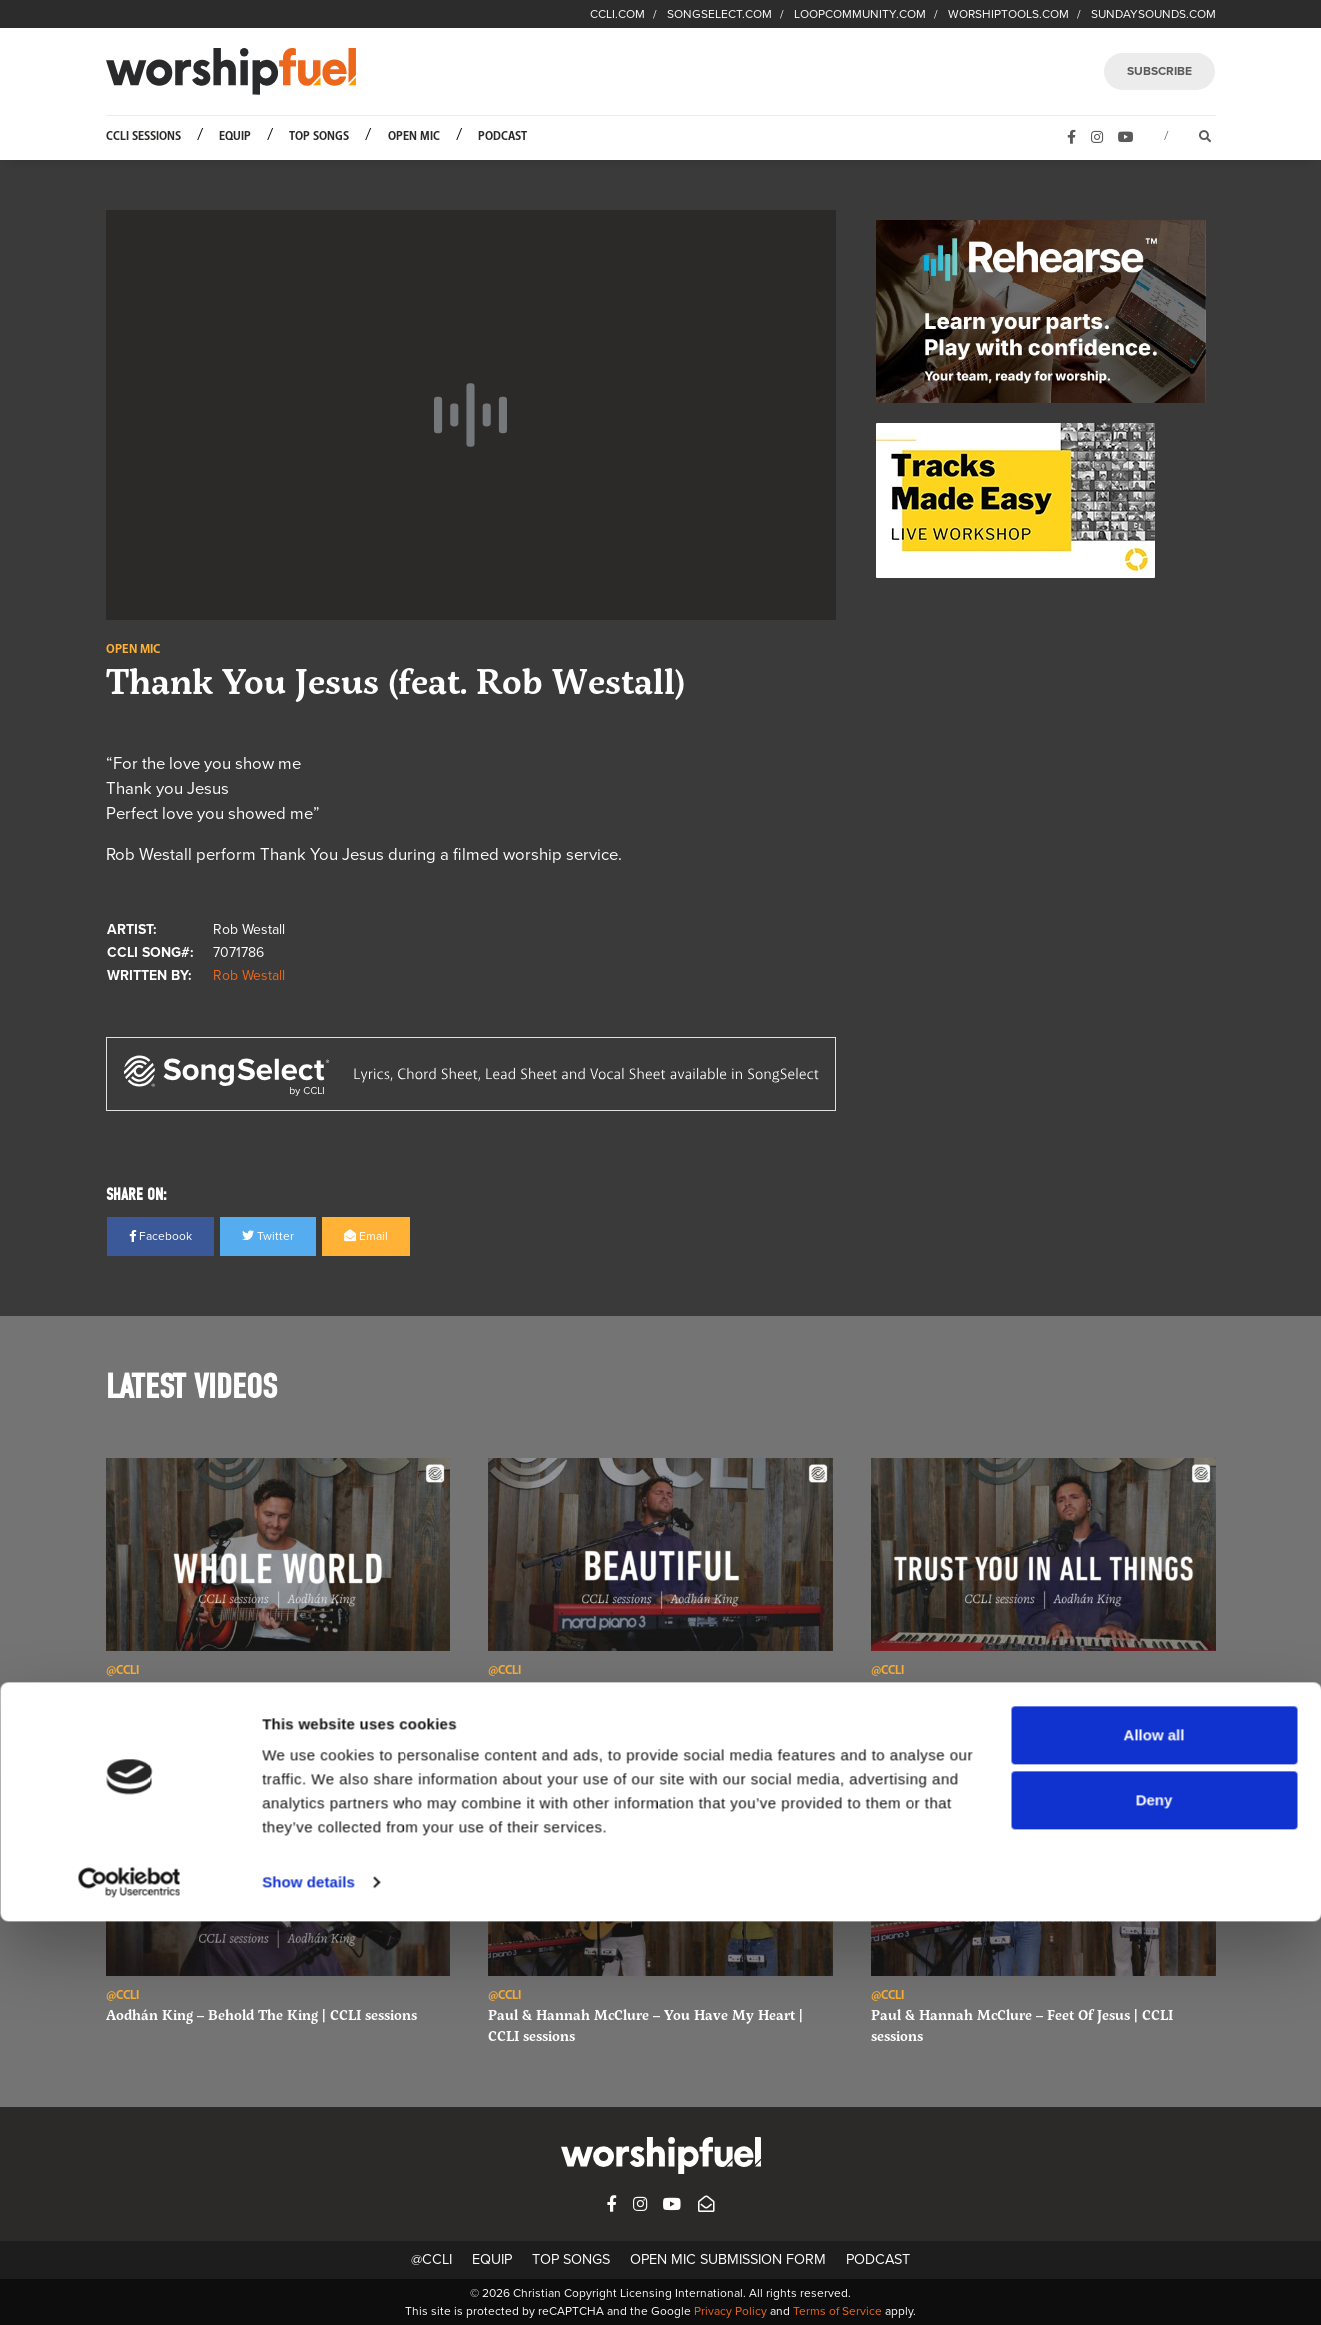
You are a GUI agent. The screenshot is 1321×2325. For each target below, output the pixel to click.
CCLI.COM (617, 14)
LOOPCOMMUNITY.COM (860, 14)
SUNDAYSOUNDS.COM (1153, 14)
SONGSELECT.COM (719, 14)
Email (366, 1236)
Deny (1154, 2203)
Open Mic (414, 136)
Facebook (160, 1236)
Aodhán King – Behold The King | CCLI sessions (261, 2014)
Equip (235, 136)
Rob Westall (249, 975)
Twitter (268, 1236)
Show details (308, 2285)
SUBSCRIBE (1159, 71)
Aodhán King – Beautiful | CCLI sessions (619, 1689)
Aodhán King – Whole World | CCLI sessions (249, 1689)
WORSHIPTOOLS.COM (1008, 14)
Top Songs (319, 136)
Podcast (502, 136)
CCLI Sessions (143, 136)
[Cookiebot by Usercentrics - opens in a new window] (129, 2286)
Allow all (1154, 2138)
